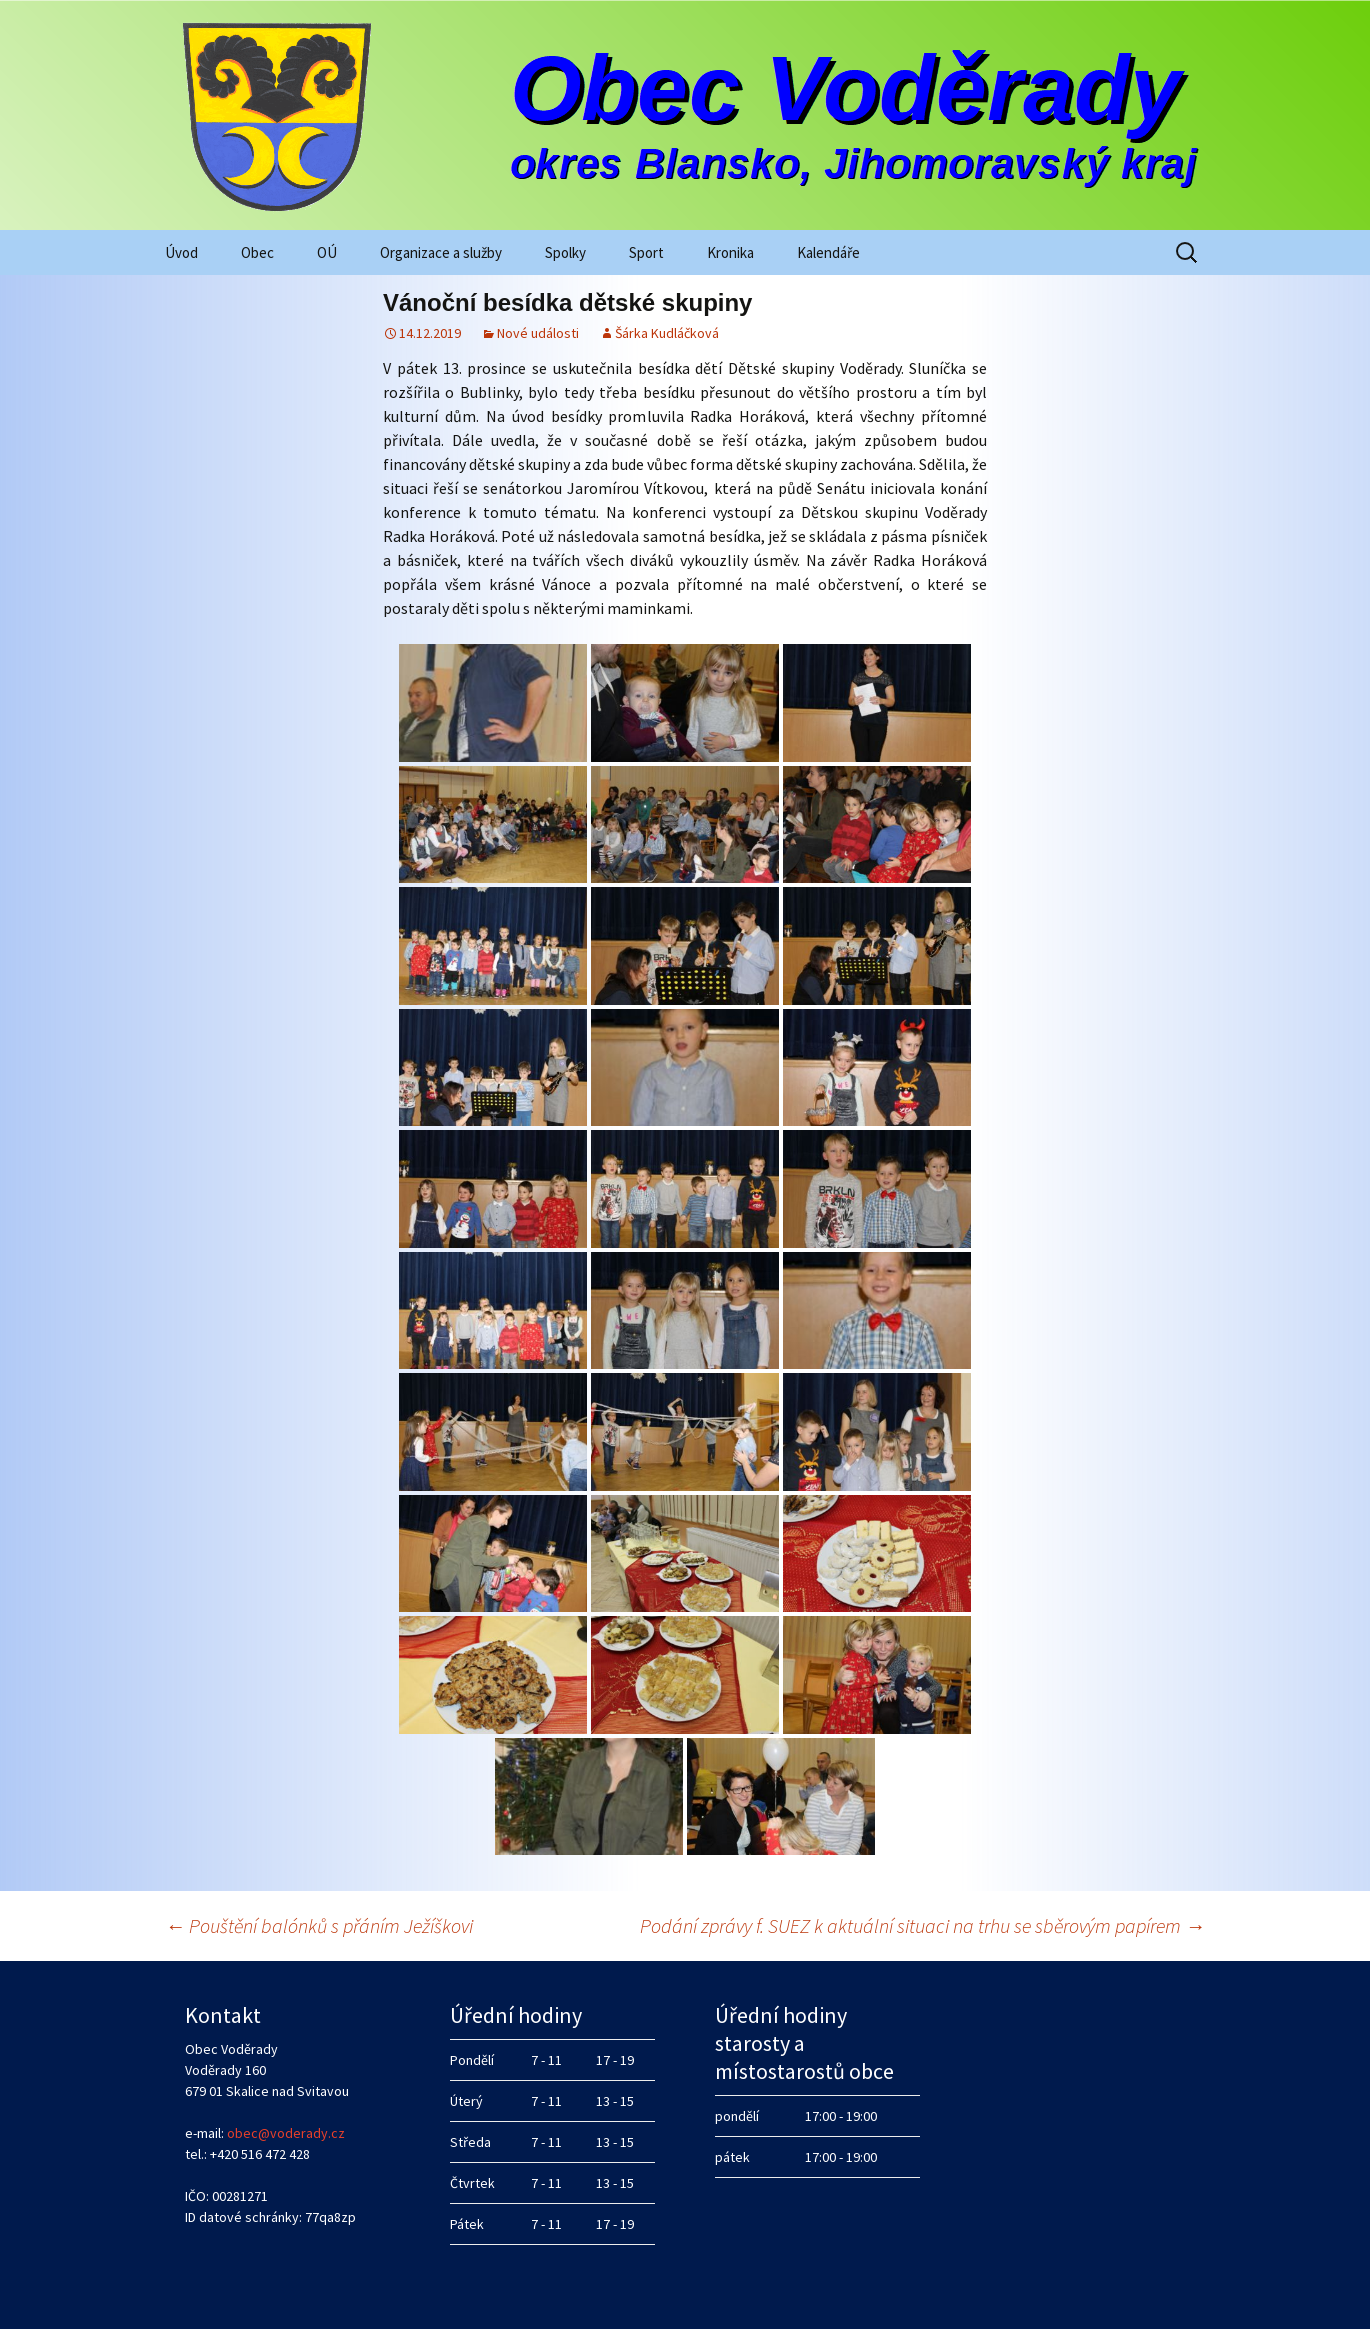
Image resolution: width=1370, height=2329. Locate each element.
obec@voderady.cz (286, 2133)
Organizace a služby (441, 252)
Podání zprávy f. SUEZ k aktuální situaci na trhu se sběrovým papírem (922, 1925)
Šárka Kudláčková (667, 333)
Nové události (538, 333)
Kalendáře (828, 252)
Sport (646, 252)
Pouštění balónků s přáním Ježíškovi (319, 1925)
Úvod (181, 252)
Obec (257, 252)
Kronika (730, 252)
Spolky (565, 252)
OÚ (327, 252)
